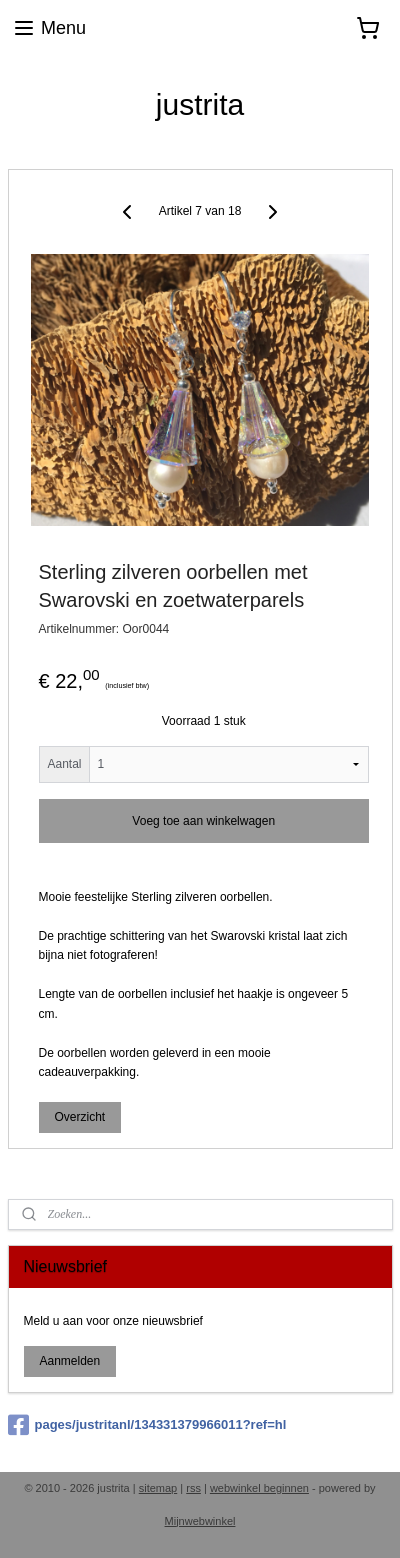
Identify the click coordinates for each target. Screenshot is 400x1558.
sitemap (158, 1488)
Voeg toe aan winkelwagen (203, 820)
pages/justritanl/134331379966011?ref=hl (147, 1425)
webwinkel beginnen (259, 1488)
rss (193, 1488)
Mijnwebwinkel (200, 1521)
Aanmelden (69, 1361)
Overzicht (79, 1117)
